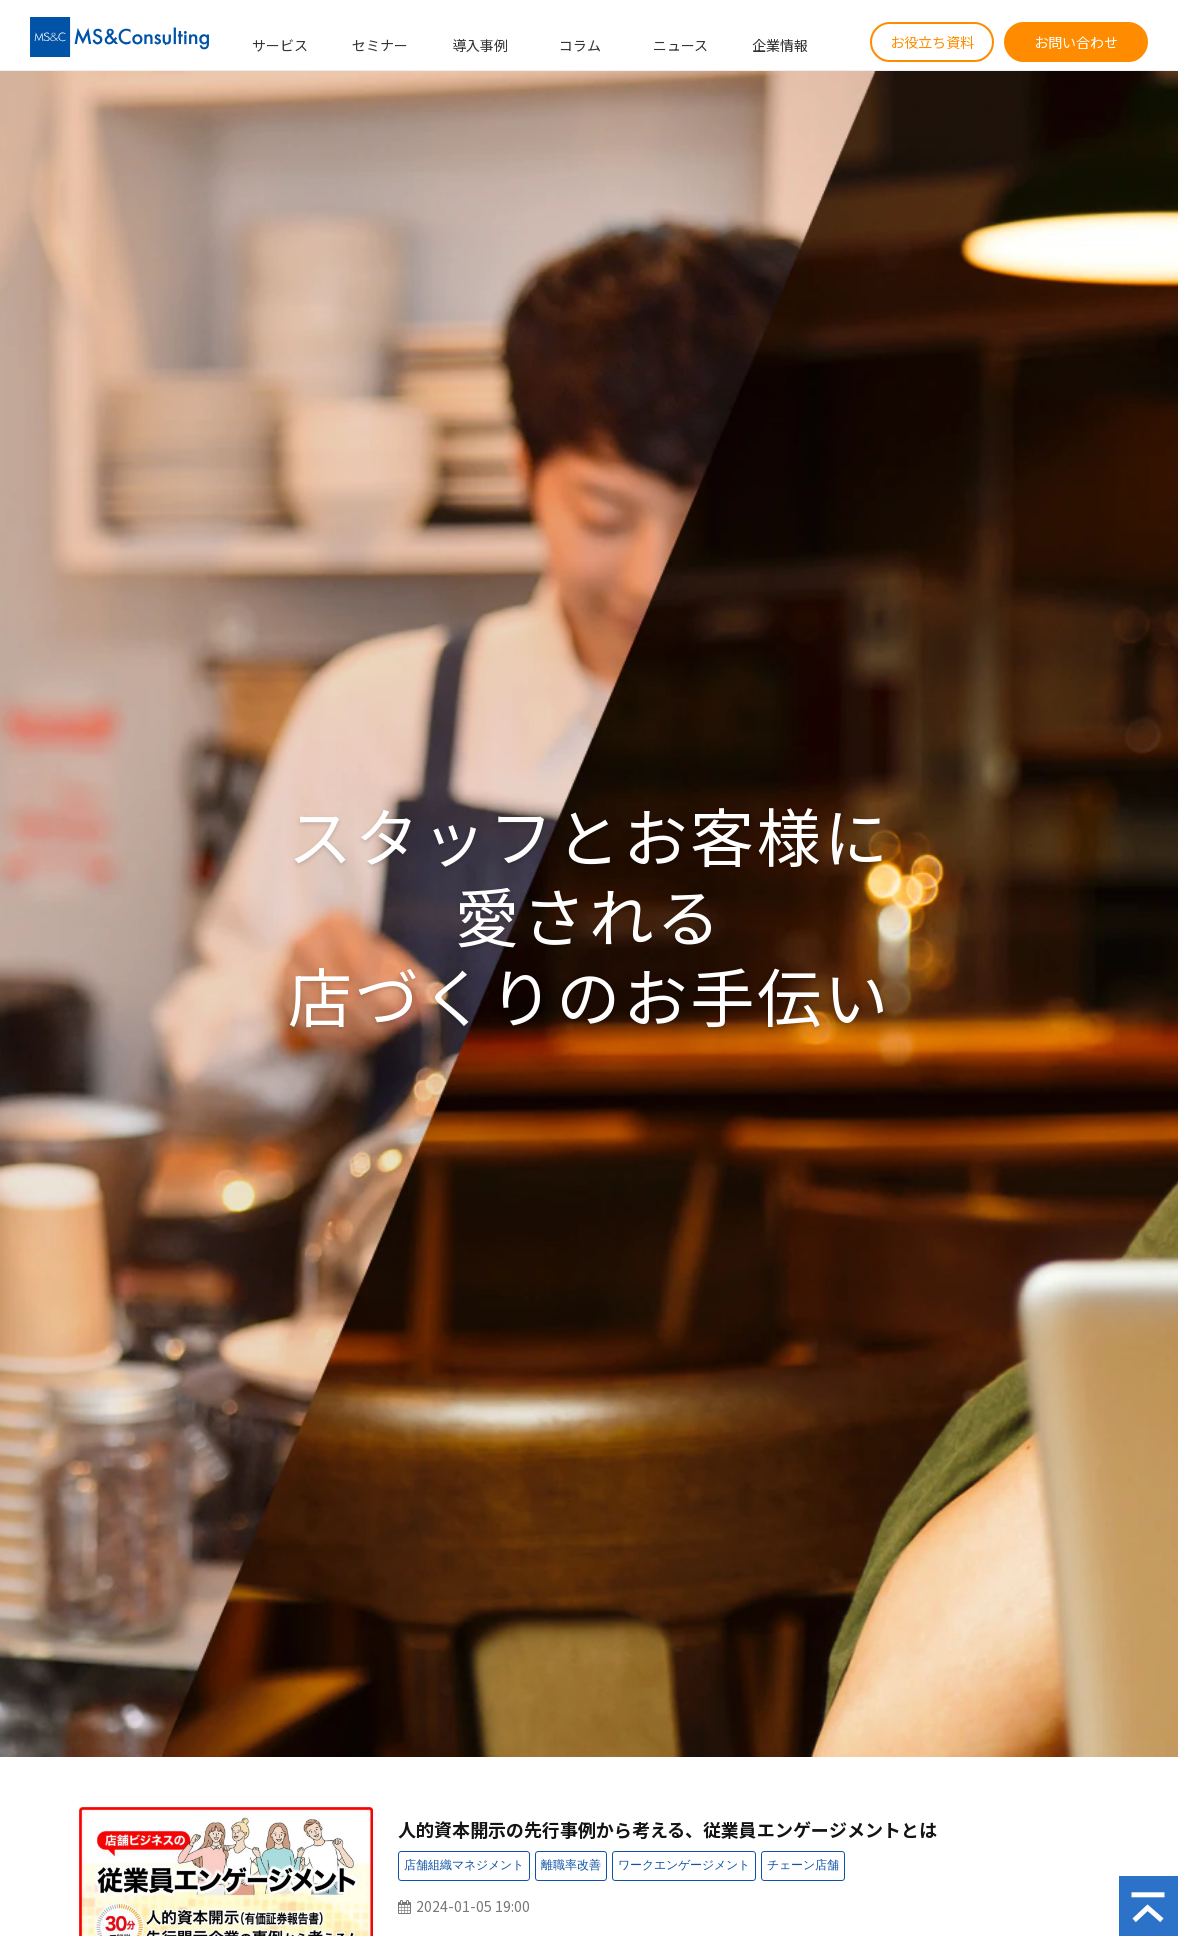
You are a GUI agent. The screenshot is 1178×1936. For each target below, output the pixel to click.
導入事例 (480, 45)
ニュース (680, 45)
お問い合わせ (1076, 42)
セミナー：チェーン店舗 (803, 1866)
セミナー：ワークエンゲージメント (684, 1866)
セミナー (380, 45)
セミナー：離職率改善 (571, 1866)
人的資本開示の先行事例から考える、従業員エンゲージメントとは (667, 1829)
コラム (580, 45)
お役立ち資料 (932, 42)
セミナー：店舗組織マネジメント (464, 1866)
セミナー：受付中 (1003, 1868)
